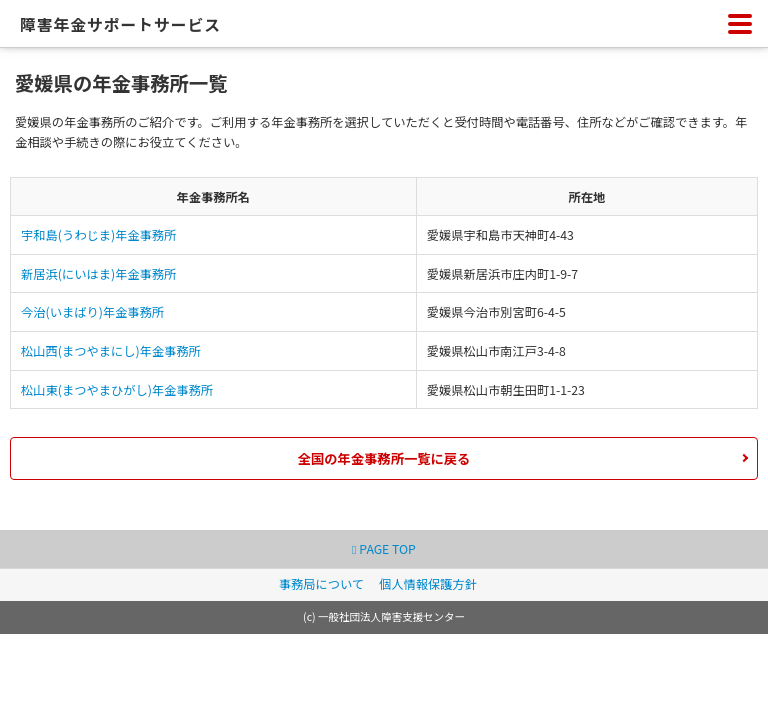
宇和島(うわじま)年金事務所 (98, 235)
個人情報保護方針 (428, 584)
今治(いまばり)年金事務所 (92, 312)
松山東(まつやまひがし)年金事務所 (117, 390)
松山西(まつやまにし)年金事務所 (111, 351)
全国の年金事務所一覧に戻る (384, 458)
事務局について (321, 584)
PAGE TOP (384, 549)
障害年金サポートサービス (120, 24)
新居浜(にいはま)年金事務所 (98, 274)
